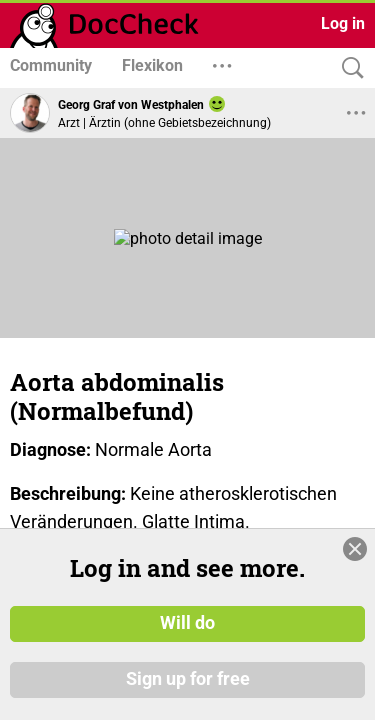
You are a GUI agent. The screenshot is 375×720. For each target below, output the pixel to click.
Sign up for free (188, 679)
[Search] (348, 68)
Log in (343, 23)
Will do (187, 623)
